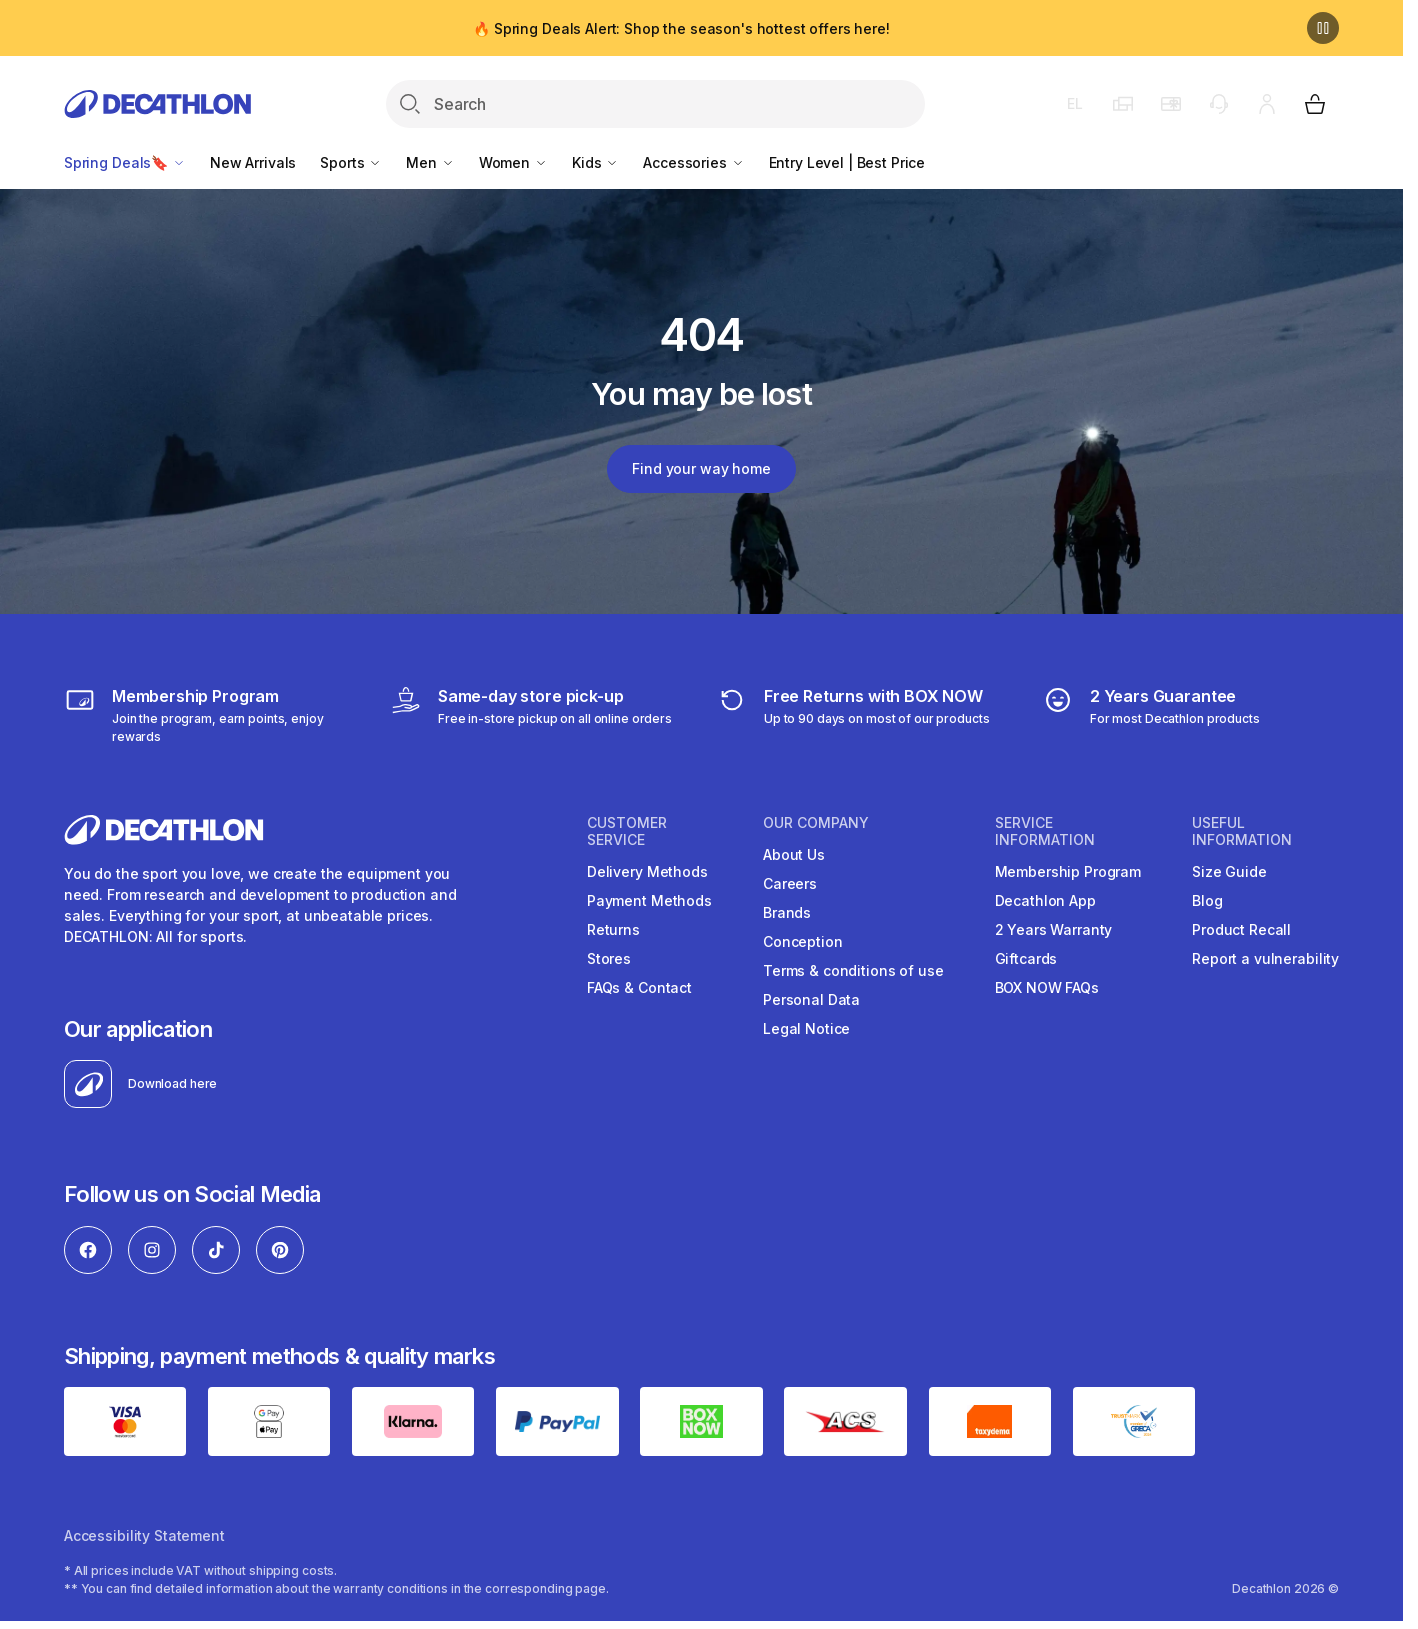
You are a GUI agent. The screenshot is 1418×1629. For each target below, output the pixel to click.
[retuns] (853, 715)
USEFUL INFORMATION (1242, 831)
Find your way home (701, 468)
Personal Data (811, 999)
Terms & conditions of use (853, 970)
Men (430, 162)
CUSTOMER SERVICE (627, 831)
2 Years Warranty (1054, 929)
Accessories (693, 162)
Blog (1207, 900)
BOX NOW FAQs (1047, 987)
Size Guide (1229, 871)
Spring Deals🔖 (125, 162)
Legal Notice (806, 1028)
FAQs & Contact (639, 987)
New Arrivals (253, 162)
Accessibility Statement (144, 1535)
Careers (790, 883)
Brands (787, 912)
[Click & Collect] (531, 715)
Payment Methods (649, 900)
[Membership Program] (212, 715)
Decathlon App (1045, 900)
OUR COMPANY (816, 823)
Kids (595, 162)
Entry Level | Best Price (847, 162)
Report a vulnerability (1265, 958)
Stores (609, 958)
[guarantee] (1151, 715)
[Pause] (1323, 28)
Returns (613, 929)
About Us (794, 854)
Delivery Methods (647, 871)
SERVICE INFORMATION (1045, 831)
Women (513, 162)
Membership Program (1068, 871)
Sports (351, 162)
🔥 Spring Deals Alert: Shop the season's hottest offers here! (681, 28)
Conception (803, 941)
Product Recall (1241, 929)
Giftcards (1026, 958)
